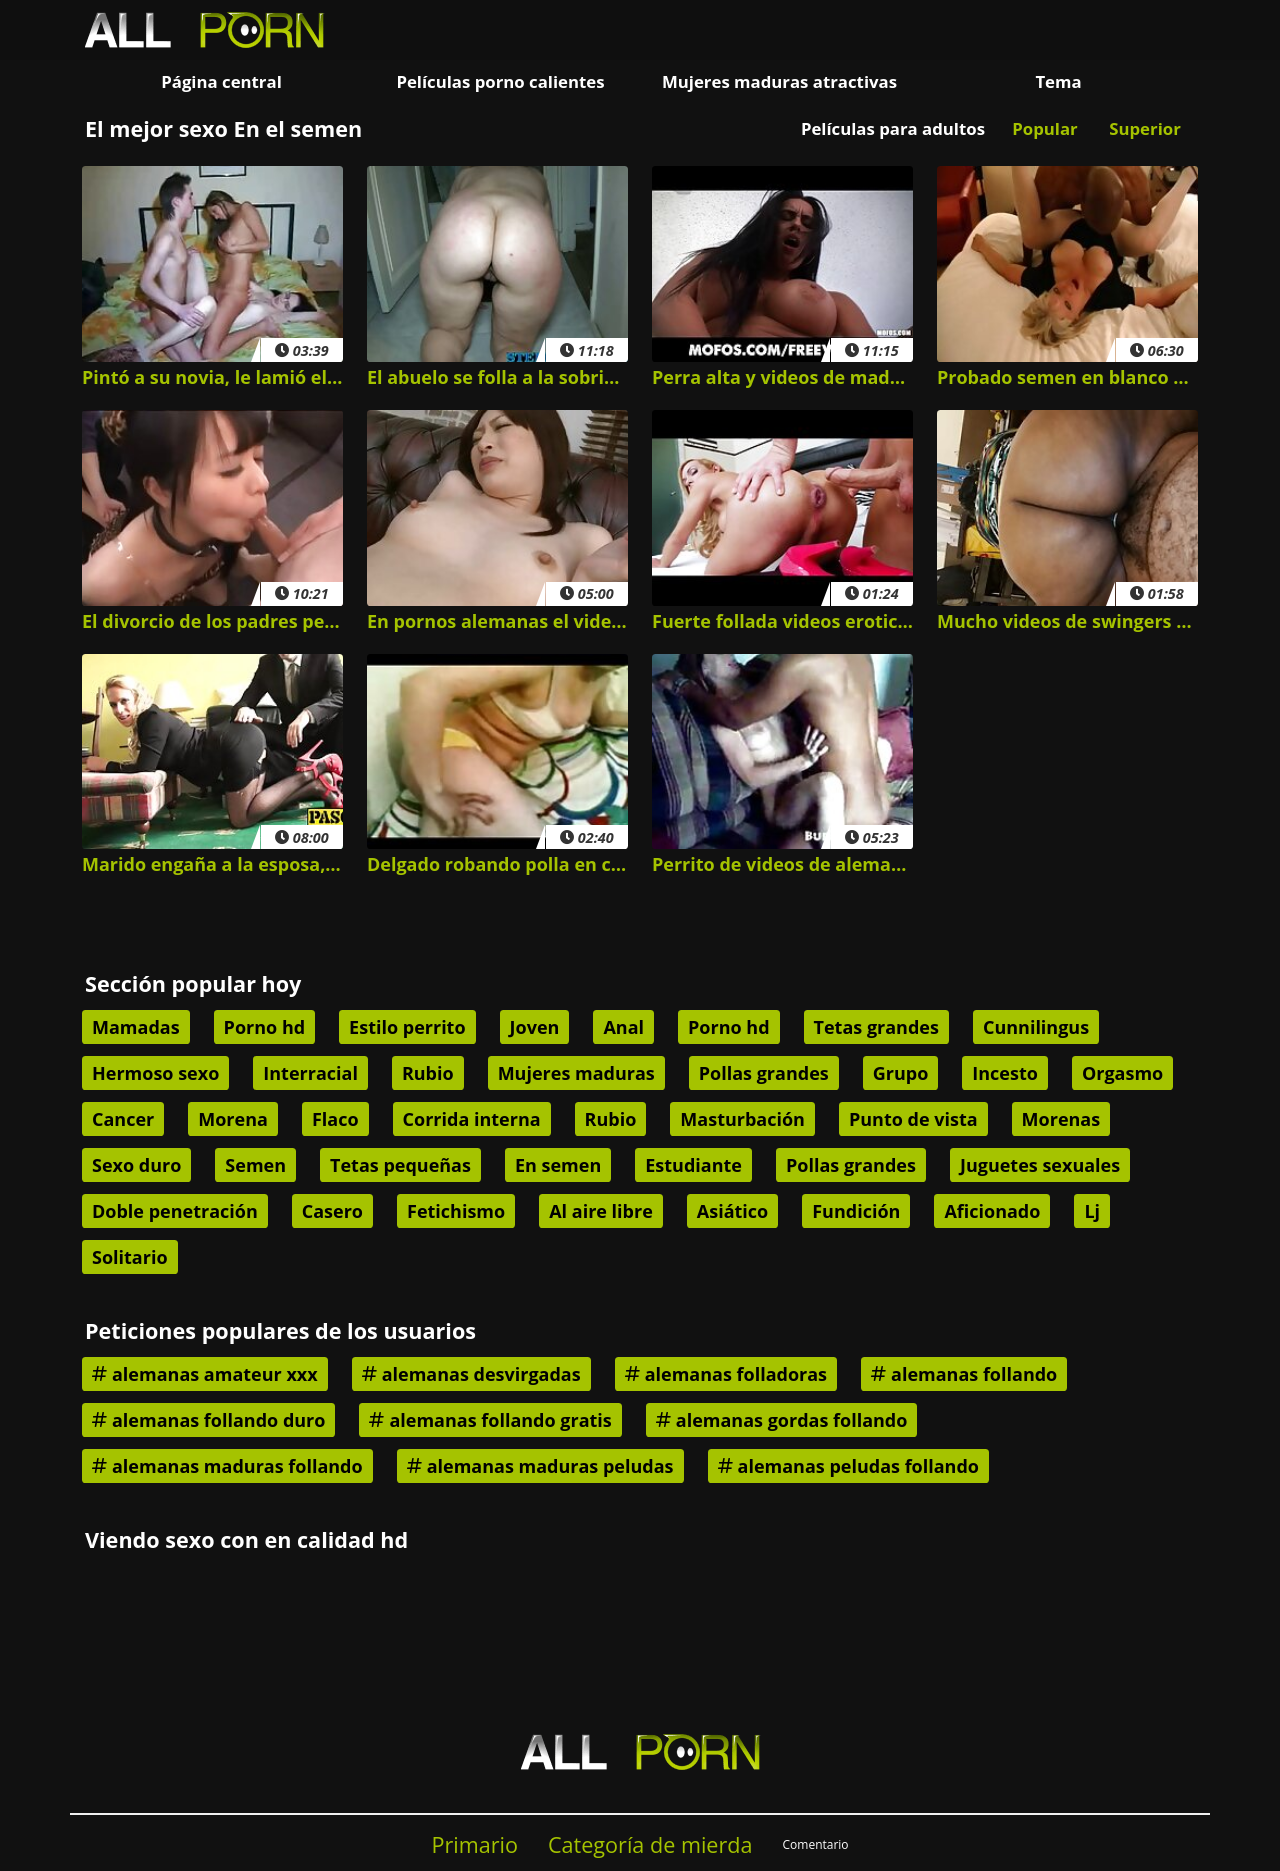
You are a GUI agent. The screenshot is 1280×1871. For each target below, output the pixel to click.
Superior (1145, 128)
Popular (1044, 128)
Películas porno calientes (500, 81)
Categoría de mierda (650, 1844)
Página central (221, 81)
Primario (474, 1844)
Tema (1058, 81)
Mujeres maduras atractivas (779, 81)
